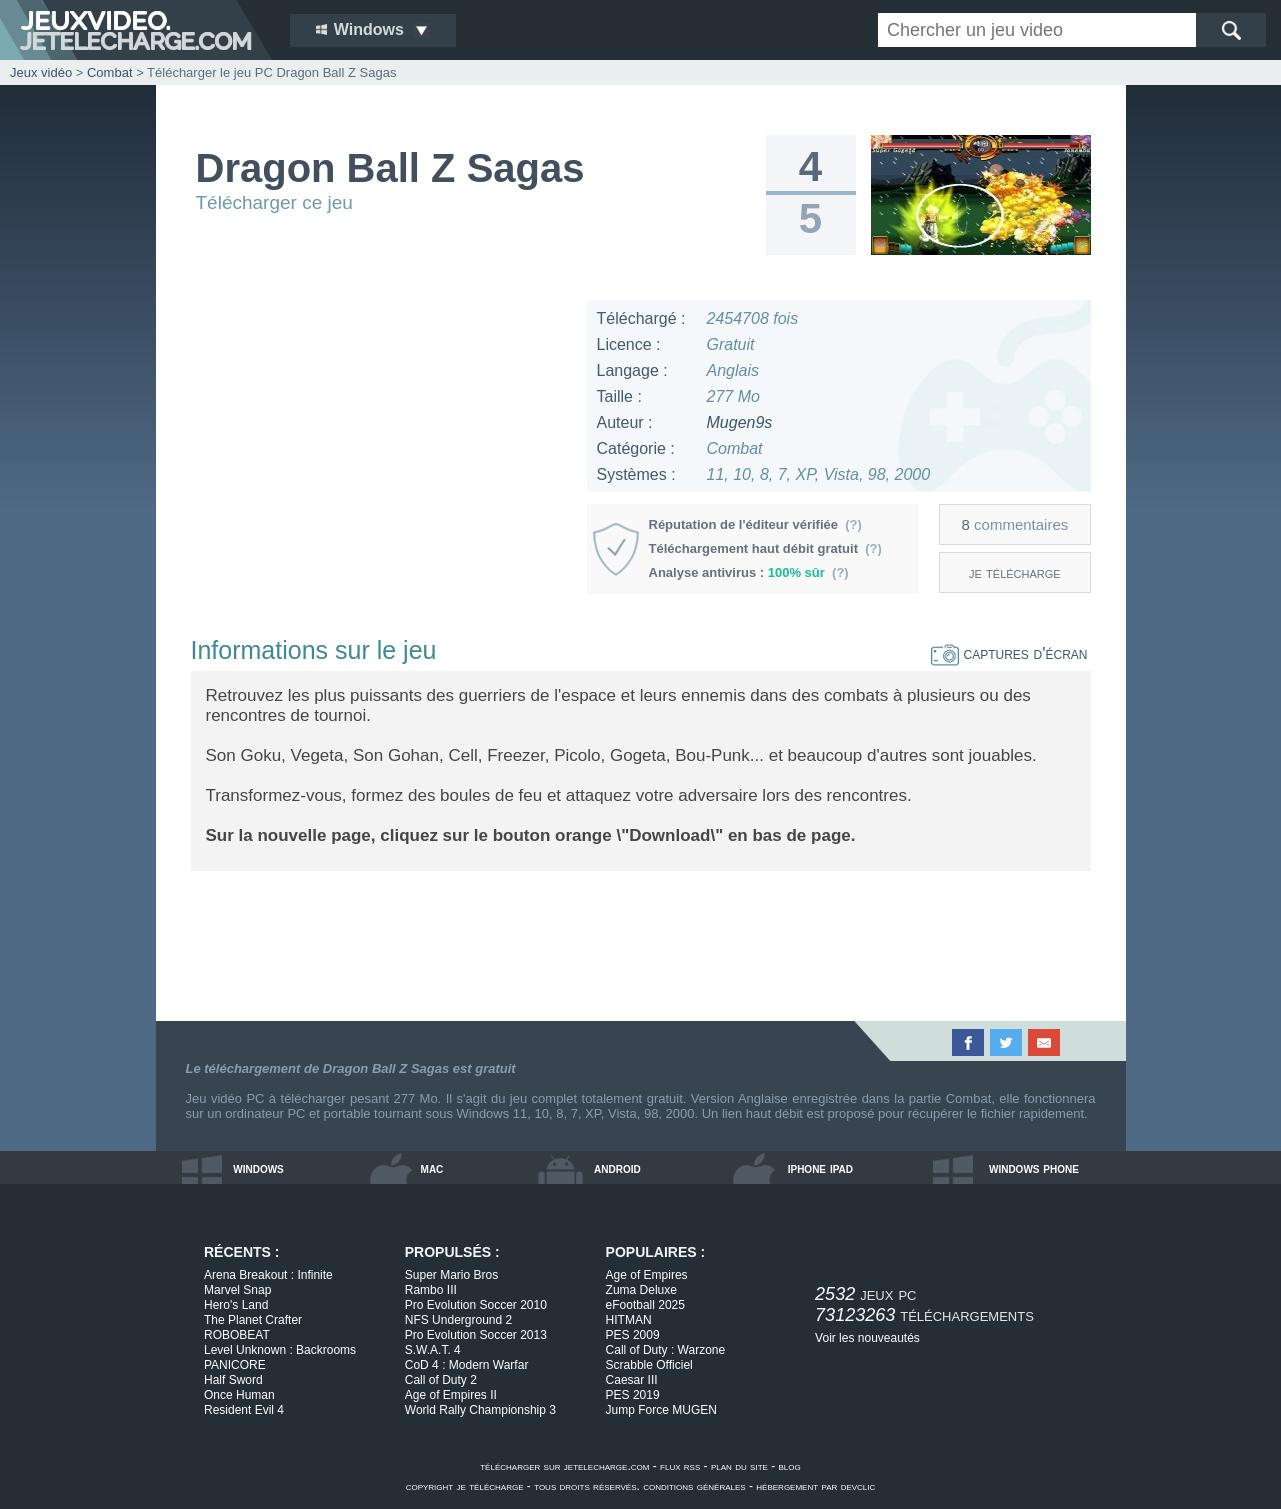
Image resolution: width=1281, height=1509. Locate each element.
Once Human (239, 1395)
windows (258, 1168)
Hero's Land (236, 1305)
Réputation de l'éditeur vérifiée (755, 524)
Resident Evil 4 (244, 1410)
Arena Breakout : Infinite (268, 1275)
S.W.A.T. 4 (433, 1350)
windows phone (1034, 1168)
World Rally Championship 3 (480, 1410)
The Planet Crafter (253, 1320)
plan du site (739, 1466)
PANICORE (235, 1365)
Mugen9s (740, 422)
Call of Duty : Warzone (666, 1350)
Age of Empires (647, 1275)
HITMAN (629, 1320)
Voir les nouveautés (867, 1338)
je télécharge (1015, 572)
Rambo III (431, 1290)
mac (432, 1168)
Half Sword (233, 1380)
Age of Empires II (451, 1395)
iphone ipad (820, 1168)
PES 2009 (633, 1335)
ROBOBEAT (237, 1335)
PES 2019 (633, 1395)
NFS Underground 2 (458, 1320)
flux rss (680, 1466)
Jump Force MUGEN (661, 1410)
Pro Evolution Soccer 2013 (476, 1335)
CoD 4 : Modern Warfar (467, 1365)
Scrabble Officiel (649, 1365)
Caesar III (632, 1380)
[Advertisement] (380, 440)
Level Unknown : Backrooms (280, 1350)
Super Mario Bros (451, 1275)
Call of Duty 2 (441, 1380)
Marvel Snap (237, 1290)
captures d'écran (1009, 653)
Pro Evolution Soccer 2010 (476, 1305)
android (617, 1168)
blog (790, 1466)
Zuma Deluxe (641, 1290)
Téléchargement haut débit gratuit (765, 548)
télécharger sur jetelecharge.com (564, 1466)
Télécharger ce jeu (274, 202)
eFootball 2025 (645, 1305)
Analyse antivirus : (749, 572)
